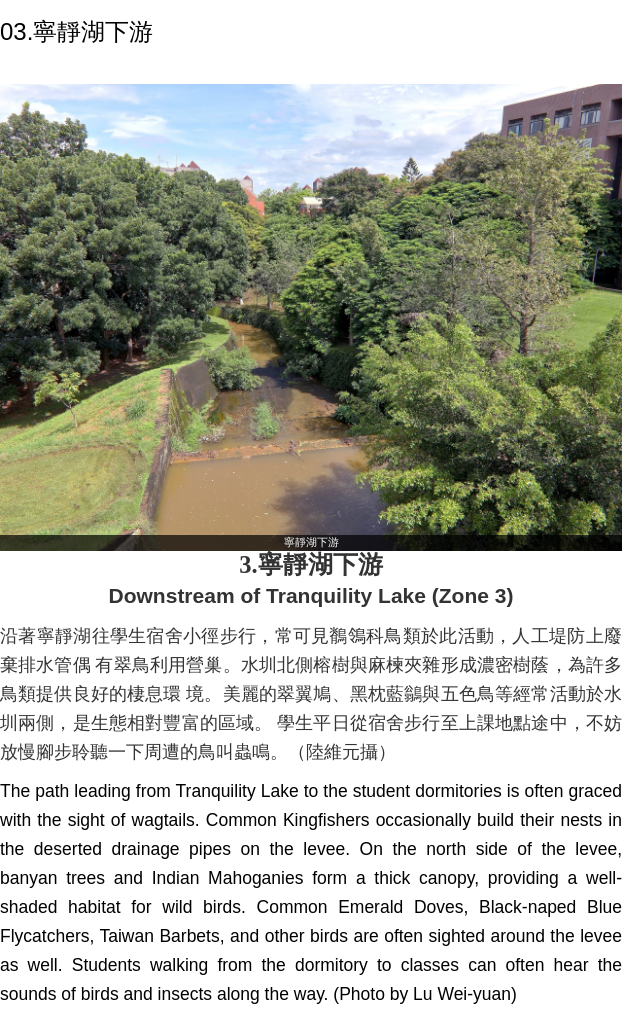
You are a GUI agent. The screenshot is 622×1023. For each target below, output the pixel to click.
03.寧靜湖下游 (76, 31)
